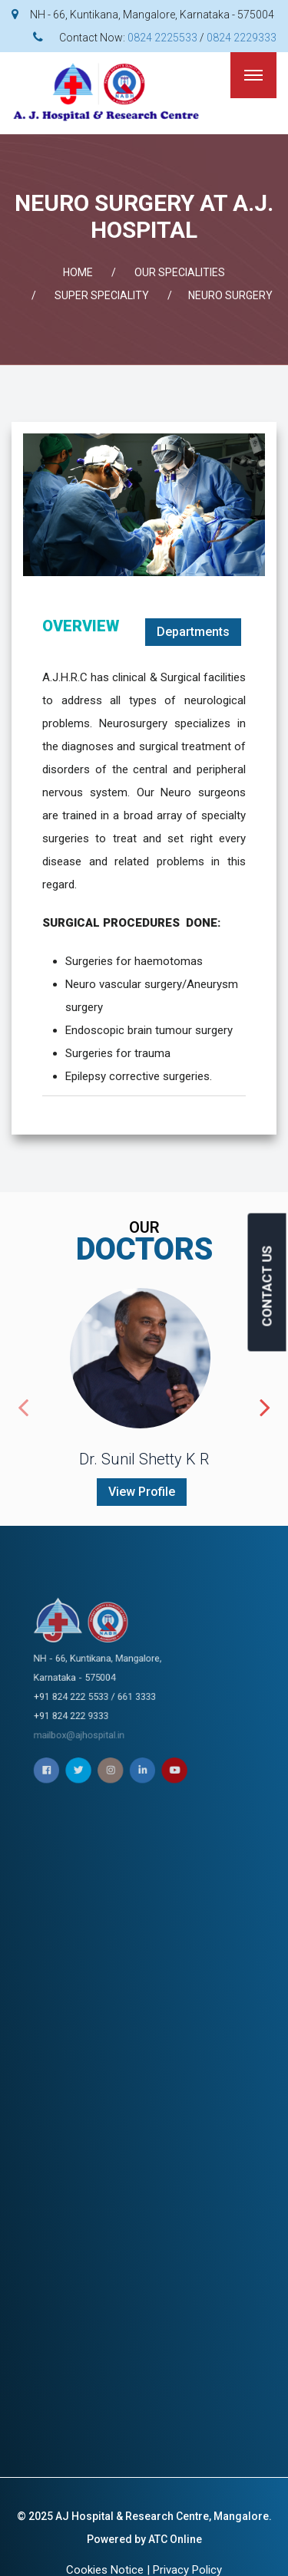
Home (78, 272)
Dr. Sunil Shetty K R (144, 1459)
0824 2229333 (241, 37)
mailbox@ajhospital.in (135, 1694)
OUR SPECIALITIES (179, 272)
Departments (193, 631)
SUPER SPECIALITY (102, 295)
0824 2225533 (162, 37)
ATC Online (175, 2539)
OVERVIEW (80, 626)
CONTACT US (267, 1286)
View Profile (141, 1491)
